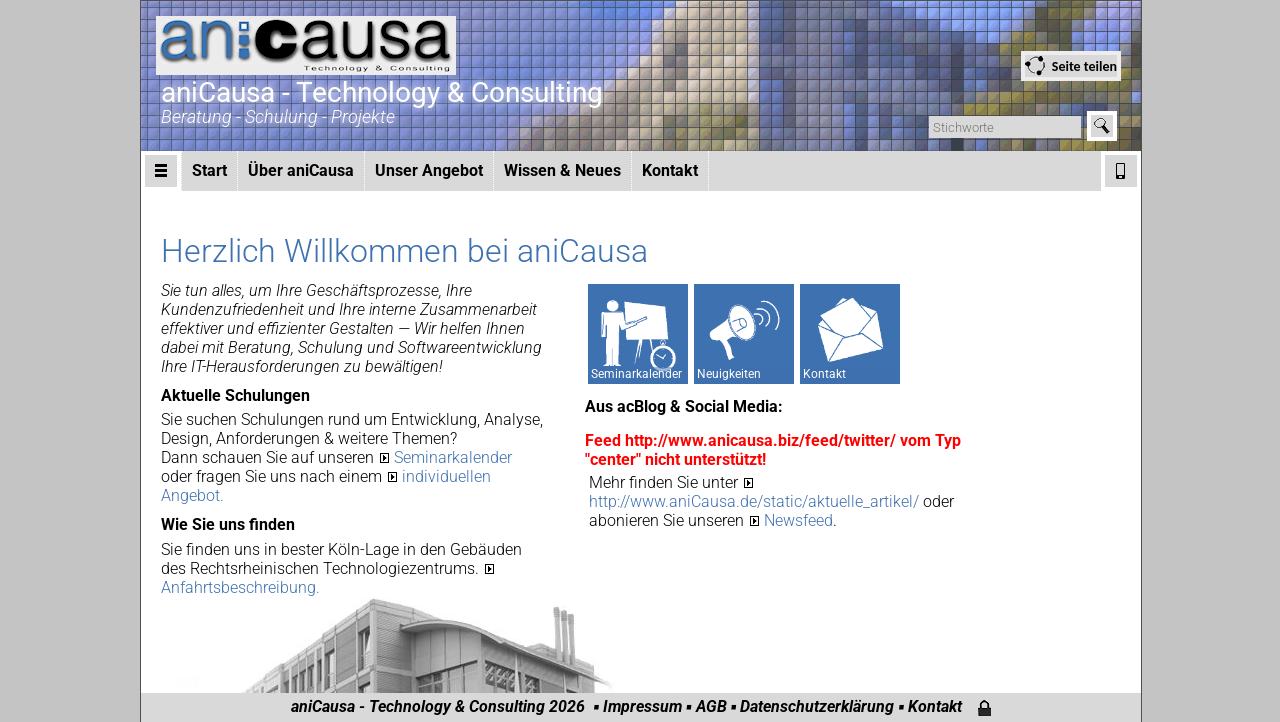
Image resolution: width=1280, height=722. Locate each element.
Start (209, 170)
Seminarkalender (453, 457)
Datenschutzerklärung (817, 706)
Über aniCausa (301, 170)
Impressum (642, 706)
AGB (711, 706)
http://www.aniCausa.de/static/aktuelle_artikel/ (756, 501)
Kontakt (670, 170)
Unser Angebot (429, 170)
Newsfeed (798, 520)
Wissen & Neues (562, 170)
